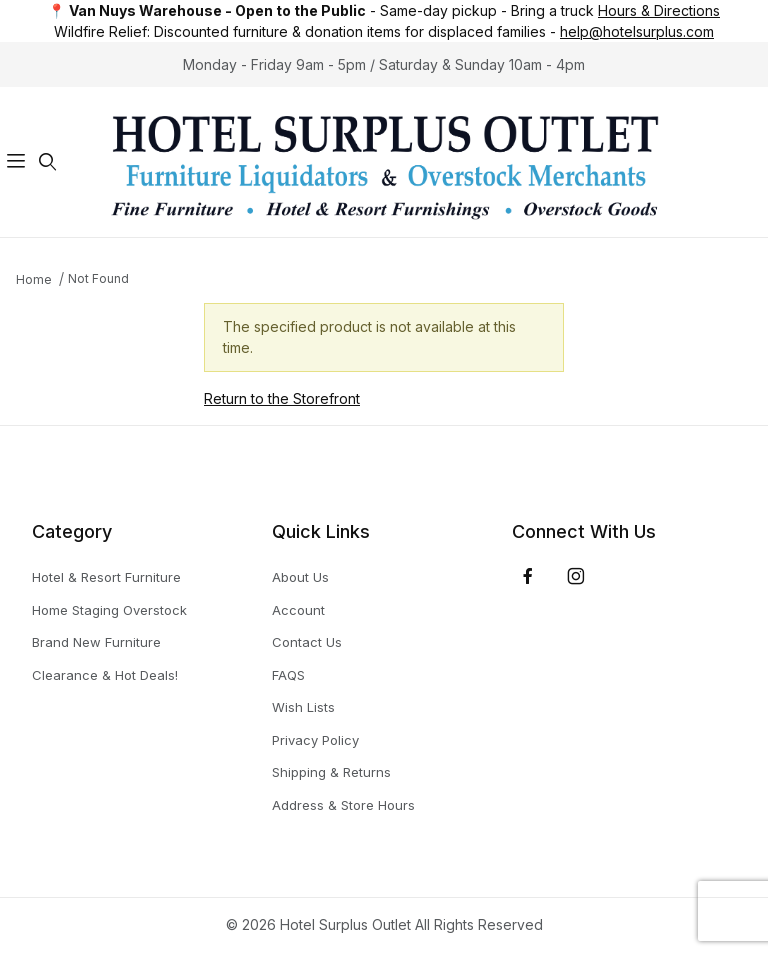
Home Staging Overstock (109, 610)
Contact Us (307, 642)
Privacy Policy (315, 740)
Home (34, 279)
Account (298, 610)
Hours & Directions (659, 10)
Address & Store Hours (343, 805)
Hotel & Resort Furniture (106, 577)
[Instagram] (576, 576)
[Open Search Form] (48, 162)
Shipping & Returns (331, 772)
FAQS (288, 675)
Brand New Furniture (96, 642)
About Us (300, 577)
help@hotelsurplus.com (637, 31)
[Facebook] (528, 576)
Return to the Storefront (282, 398)
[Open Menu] (16, 162)
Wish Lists (303, 707)
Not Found (98, 278)
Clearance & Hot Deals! (105, 675)
